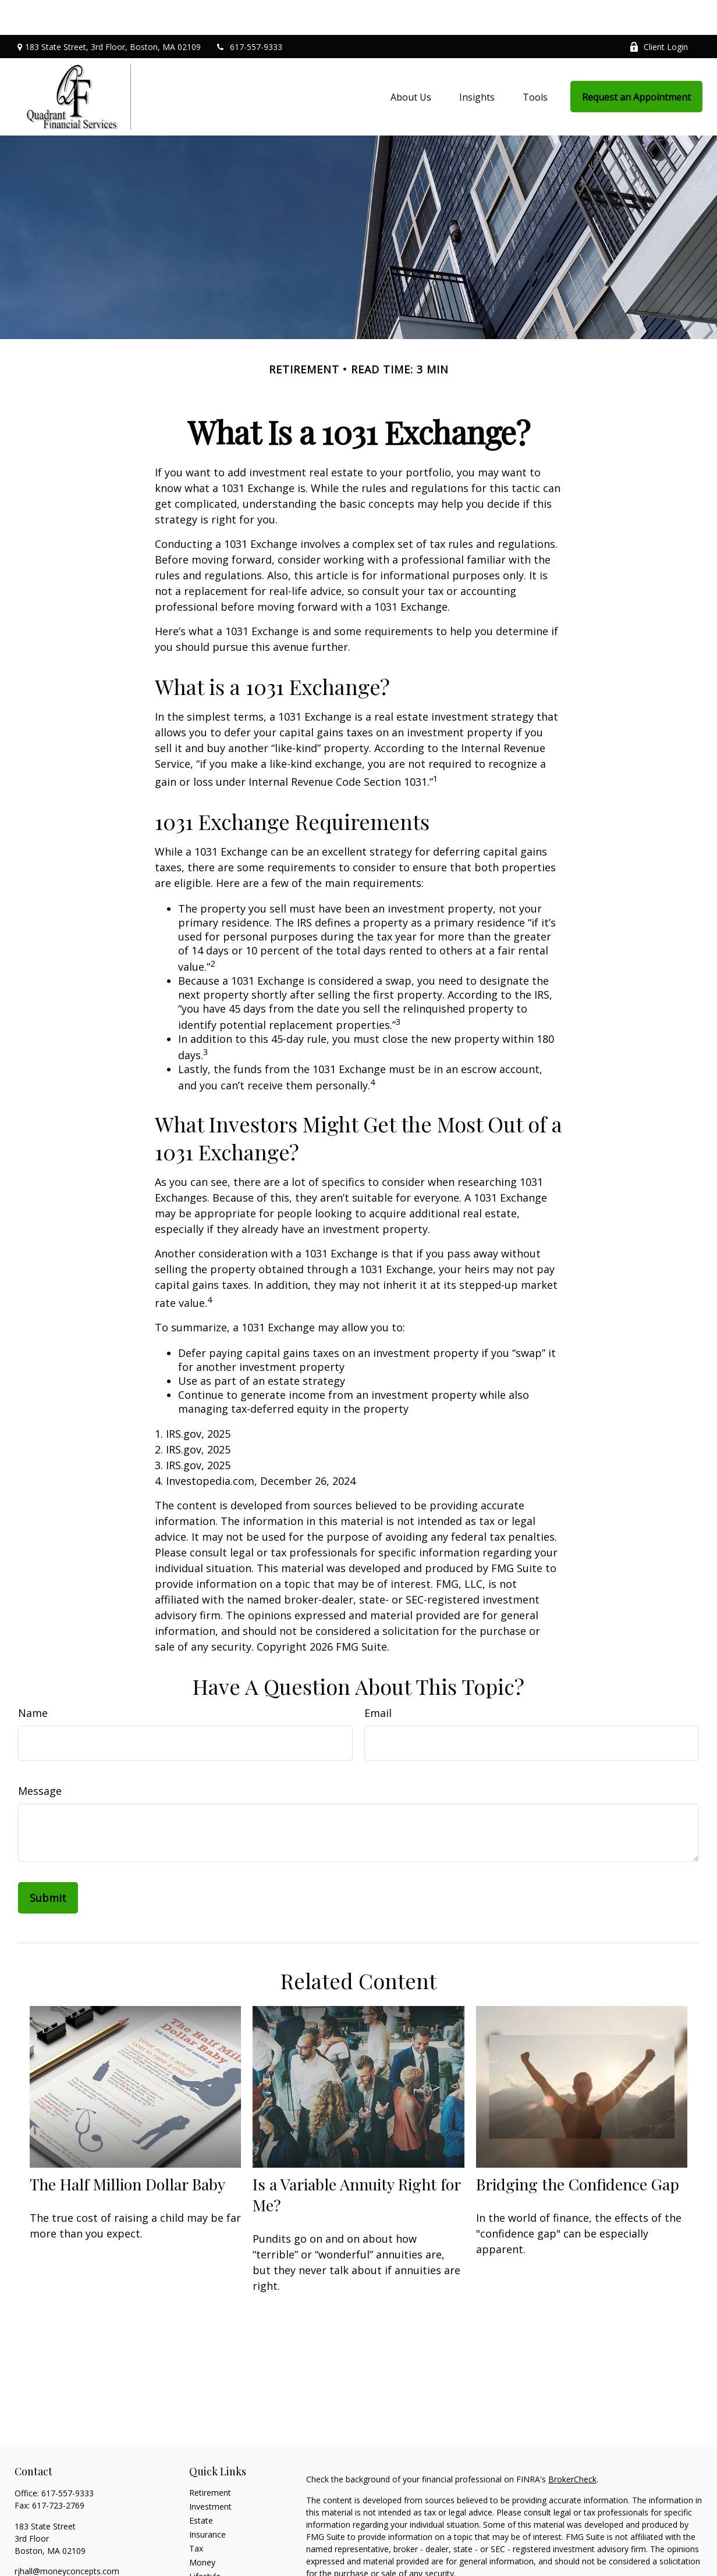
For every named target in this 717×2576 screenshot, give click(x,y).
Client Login (658, 11)
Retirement (210, 2457)
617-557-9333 (248, 11)
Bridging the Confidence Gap (577, 2149)
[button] (410, 61)
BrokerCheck (572, 2444)
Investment (210, 2471)
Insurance (207, 2499)
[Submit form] (48, 1863)
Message (40, 1756)
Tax (196, 2513)
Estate (201, 2485)
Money (202, 2527)
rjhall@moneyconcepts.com (67, 2536)
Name (33, 1678)
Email (378, 1678)
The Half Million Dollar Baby (127, 2149)
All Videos (207, 2569)
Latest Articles (216, 2555)
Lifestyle (205, 2541)
